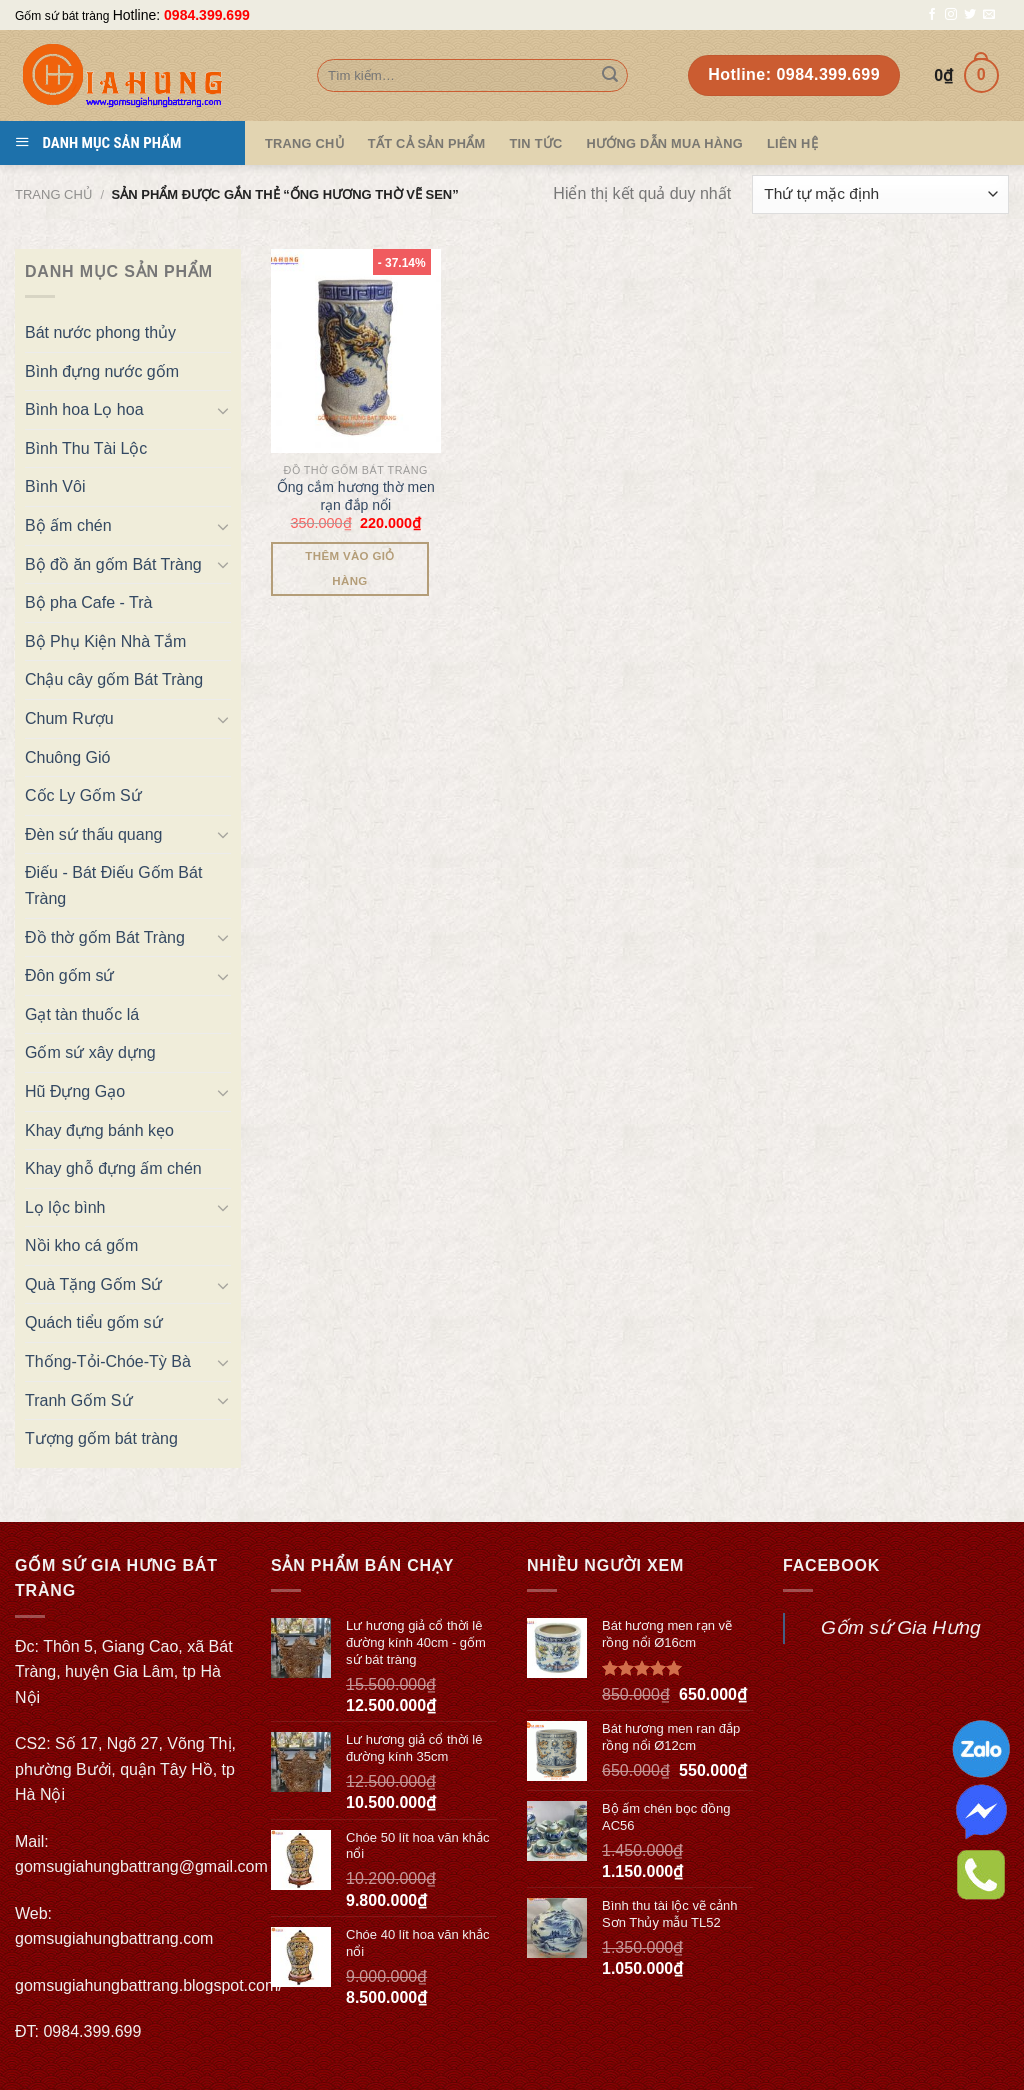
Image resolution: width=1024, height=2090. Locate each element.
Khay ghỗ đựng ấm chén (113, 1168)
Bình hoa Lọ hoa (84, 409)
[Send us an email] (989, 15)
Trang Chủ (304, 143)
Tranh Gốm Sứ (79, 1400)
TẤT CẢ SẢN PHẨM (427, 143)
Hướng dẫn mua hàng (664, 143)
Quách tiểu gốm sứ (94, 1322)
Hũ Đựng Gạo (75, 1091)
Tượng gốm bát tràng (101, 1438)
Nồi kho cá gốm (81, 1245)
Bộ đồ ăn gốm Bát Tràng (113, 564)
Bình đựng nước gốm (102, 371)
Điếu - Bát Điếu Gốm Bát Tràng (113, 885)
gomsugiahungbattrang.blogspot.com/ (149, 1985)
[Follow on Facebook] (932, 15)
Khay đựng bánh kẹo (99, 1130)
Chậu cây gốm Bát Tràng (114, 679)
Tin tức (535, 143)
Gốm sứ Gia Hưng (901, 1627)
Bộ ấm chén (68, 525)
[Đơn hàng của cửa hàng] (880, 194)
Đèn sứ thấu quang (93, 834)
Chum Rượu (69, 718)
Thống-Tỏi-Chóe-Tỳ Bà (108, 1361)
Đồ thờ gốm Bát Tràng (105, 937)
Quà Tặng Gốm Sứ (93, 1284)
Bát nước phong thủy (100, 332)
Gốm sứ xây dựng (90, 1052)
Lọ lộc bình (65, 1207)
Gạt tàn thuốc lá (82, 1014)
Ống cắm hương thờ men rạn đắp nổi (356, 496)
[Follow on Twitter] (970, 15)
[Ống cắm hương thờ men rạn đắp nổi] (356, 351)
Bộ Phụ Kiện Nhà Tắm (105, 641)
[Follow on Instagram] (951, 15)
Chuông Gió (67, 757)
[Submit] (610, 76)
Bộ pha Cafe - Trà (88, 602)
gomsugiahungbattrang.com (114, 1938)
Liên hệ (792, 143)
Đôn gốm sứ (69, 975)
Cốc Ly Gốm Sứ (83, 795)
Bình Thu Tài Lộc (86, 448)
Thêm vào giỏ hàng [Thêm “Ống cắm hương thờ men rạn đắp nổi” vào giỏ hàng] (349, 568)
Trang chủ (54, 194)
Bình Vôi (55, 486)
